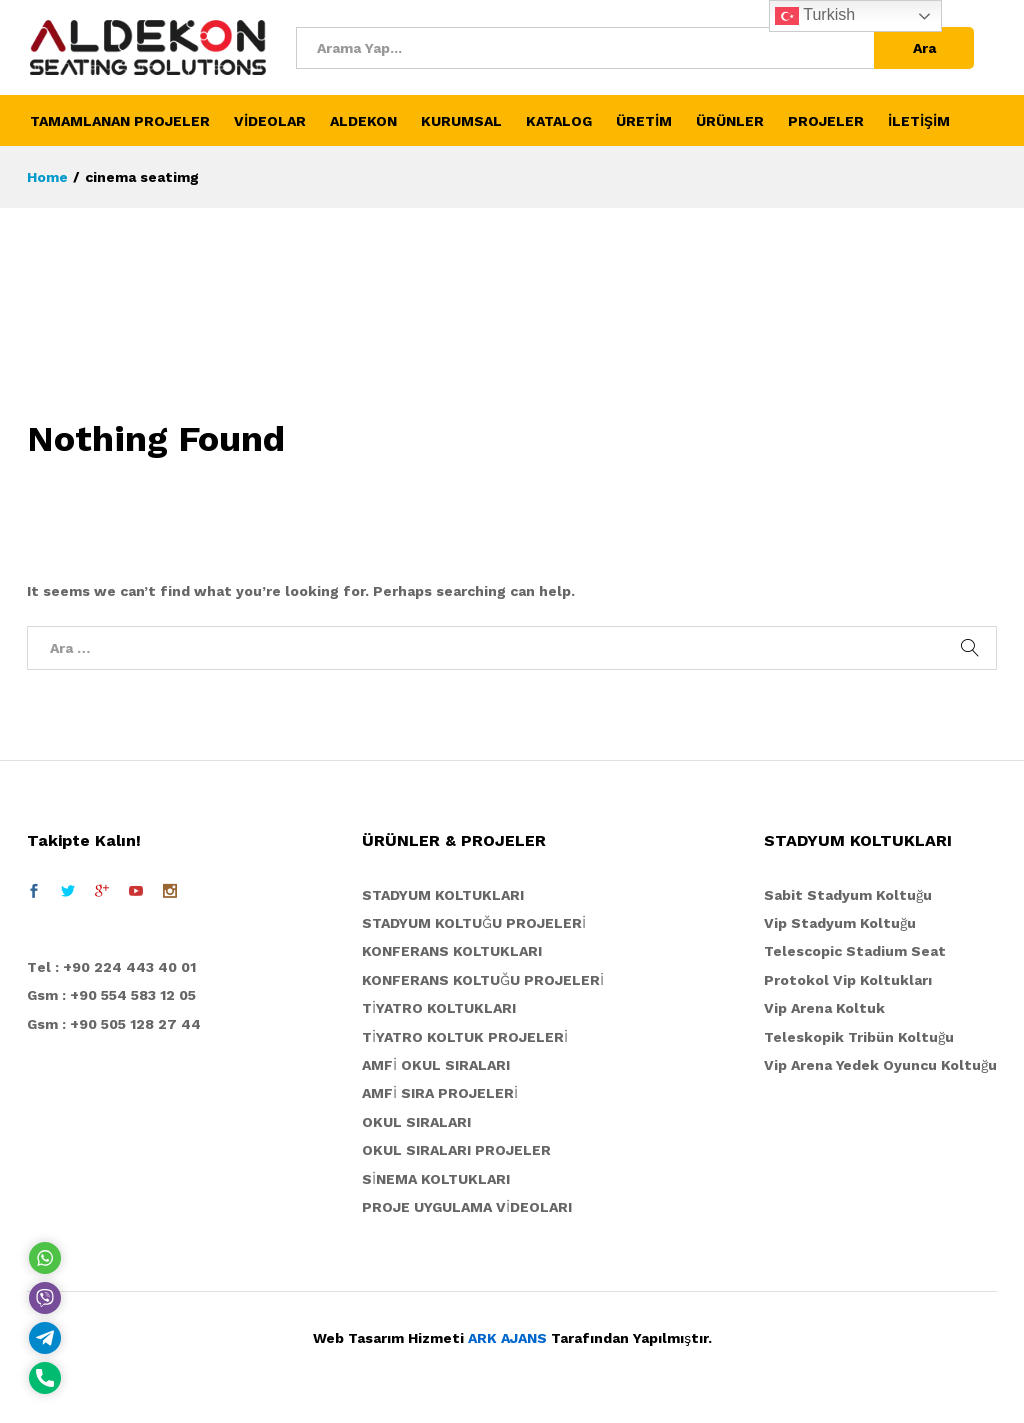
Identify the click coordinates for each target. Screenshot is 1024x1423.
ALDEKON (363, 121)
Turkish (815, 16)
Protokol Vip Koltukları (848, 980)
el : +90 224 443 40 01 (116, 967)
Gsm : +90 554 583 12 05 (111, 995)
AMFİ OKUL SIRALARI (436, 1065)
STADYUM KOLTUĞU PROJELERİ (474, 923)
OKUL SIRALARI (416, 1122)
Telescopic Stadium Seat (855, 951)
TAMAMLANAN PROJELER (120, 121)
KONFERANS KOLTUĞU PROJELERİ (483, 980)
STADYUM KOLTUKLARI (443, 895)
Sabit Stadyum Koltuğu (848, 895)
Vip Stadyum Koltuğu (840, 923)
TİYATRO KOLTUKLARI (439, 1008)
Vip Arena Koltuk (824, 1008)
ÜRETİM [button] (644, 121)
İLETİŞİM (919, 121)
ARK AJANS (507, 1338)
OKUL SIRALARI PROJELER (456, 1150)
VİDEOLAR (270, 121)
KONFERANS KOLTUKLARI (452, 951)
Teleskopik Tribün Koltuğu (859, 1037)
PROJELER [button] (826, 121)
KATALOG (559, 121)
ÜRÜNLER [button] (730, 121)
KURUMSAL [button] (461, 121)
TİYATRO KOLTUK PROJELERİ (465, 1037)
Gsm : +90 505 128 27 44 (114, 1024)
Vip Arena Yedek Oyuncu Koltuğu (880, 1065)
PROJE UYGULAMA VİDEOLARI (467, 1207)
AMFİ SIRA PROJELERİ (440, 1093)
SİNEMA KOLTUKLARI (436, 1179)
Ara (924, 48)
